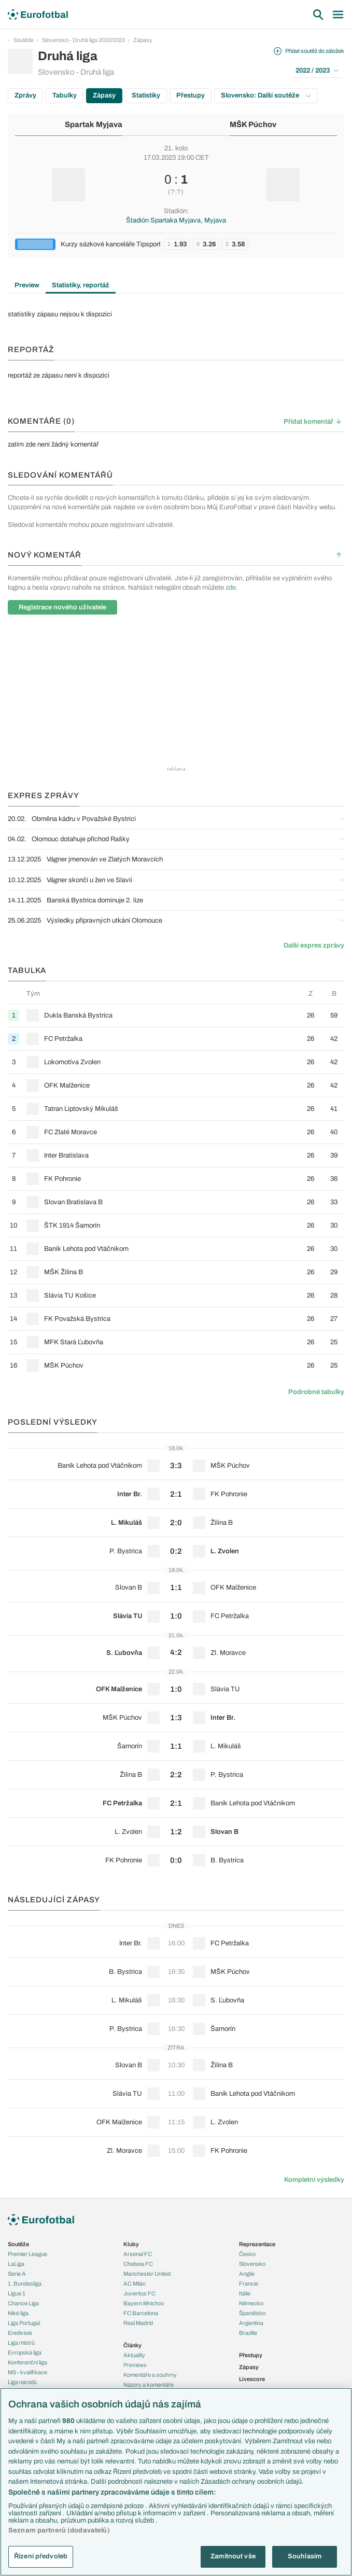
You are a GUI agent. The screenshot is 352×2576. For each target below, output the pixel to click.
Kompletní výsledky (314, 2179)
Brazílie (248, 2333)
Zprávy (25, 95)
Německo (251, 2303)
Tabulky (64, 95)
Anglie (247, 2274)
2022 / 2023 (317, 70)
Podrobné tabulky (316, 1392)
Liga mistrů (21, 2343)
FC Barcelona (140, 2313)
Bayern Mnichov (143, 2303)
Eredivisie (20, 2333)
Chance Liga (23, 2303)
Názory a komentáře (148, 2385)
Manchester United (147, 2274)
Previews (135, 2365)
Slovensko (252, 2264)
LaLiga (16, 2264)
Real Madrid (138, 2323)
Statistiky (146, 95)
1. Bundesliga (24, 2283)
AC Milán (134, 2283)
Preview (27, 285)
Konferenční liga (27, 2362)
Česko (247, 2254)
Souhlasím (304, 2556)
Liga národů (22, 2382)
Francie (248, 2283)
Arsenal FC (137, 2254)
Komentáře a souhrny (150, 2375)
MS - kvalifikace (27, 2372)
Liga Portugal (24, 2323)
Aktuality (134, 2355)
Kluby (131, 2244)
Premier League (27, 2254)
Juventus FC (139, 2293)
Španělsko (252, 2313)
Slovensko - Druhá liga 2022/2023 (83, 40)
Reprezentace (257, 2244)
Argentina (251, 2323)
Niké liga (18, 2313)
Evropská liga (24, 2352)
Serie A (17, 2274)
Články (132, 2345)
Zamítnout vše (233, 2556)
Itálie (244, 2293)
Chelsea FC (138, 2264)
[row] (176, 1015)
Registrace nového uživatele (62, 607)
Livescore (252, 2379)
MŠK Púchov (253, 124)
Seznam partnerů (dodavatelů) (59, 2530)
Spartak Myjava (93, 124)
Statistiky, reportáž (80, 285)
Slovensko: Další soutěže (266, 95)
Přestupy (190, 95)
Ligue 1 (16, 2293)
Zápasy (142, 40)
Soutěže (23, 40)
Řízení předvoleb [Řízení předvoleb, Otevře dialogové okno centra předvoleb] (40, 2556)
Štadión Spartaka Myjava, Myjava (176, 220)
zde (231, 587)
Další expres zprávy (314, 945)
